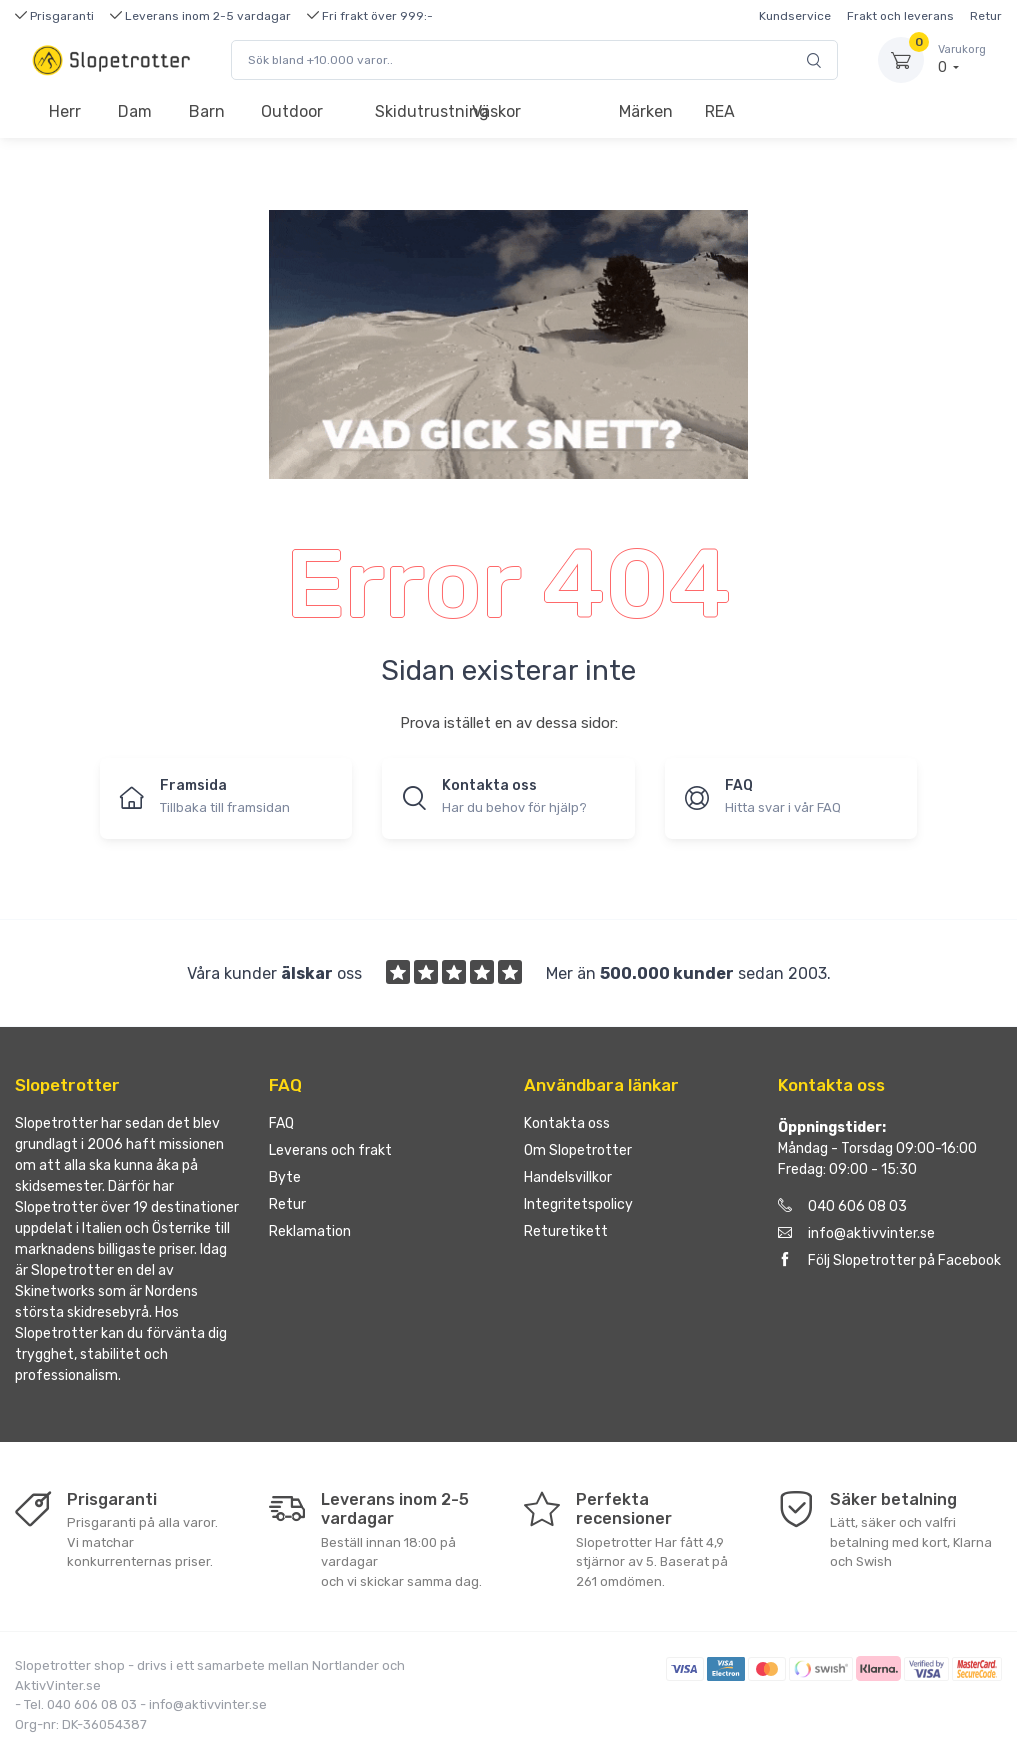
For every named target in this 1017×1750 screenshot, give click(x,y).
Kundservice (795, 16)
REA (720, 111)
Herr (65, 111)
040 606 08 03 (842, 1206)
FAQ (281, 1123)
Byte (285, 1177)
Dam (135, 111)
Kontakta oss (567, 1123)
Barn (207, 111)
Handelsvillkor (568, 1177)
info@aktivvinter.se (856, 1233)
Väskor (496, 111)
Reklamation (310, 1231)
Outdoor (292, 111)
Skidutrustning (414, 111)
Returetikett (566, 1231)
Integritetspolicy (578, 1204)
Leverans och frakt (330, 1150)
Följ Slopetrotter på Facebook (889, 1260)
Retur (986, 16)
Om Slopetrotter (578, 1150)
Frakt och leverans (900, 16)
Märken (646, 111)
